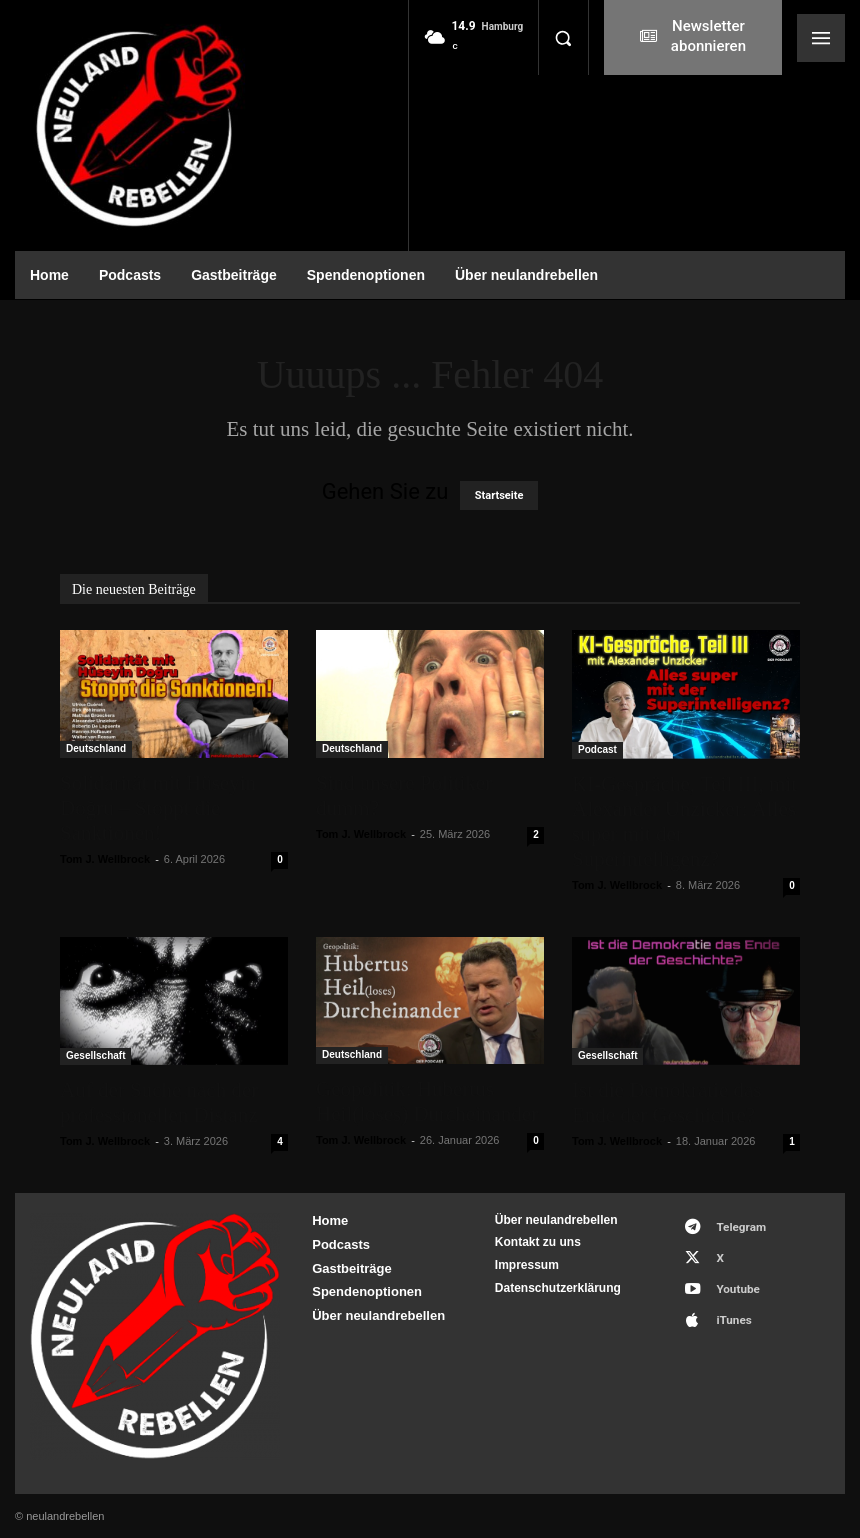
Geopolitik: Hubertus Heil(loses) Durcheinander (427, 1101)
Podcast (597, 749)
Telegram (732, 1224)
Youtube (729, 1277)
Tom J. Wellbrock (105, 859)
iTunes (725, 1303)
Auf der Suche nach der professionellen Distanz (159, 1102)
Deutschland (96, 748)
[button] (563, 38)
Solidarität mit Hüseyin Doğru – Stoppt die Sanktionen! (158, 808)
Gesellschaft (95, 1055)
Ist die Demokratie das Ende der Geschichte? (667, 1102)
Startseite (499, 495)
